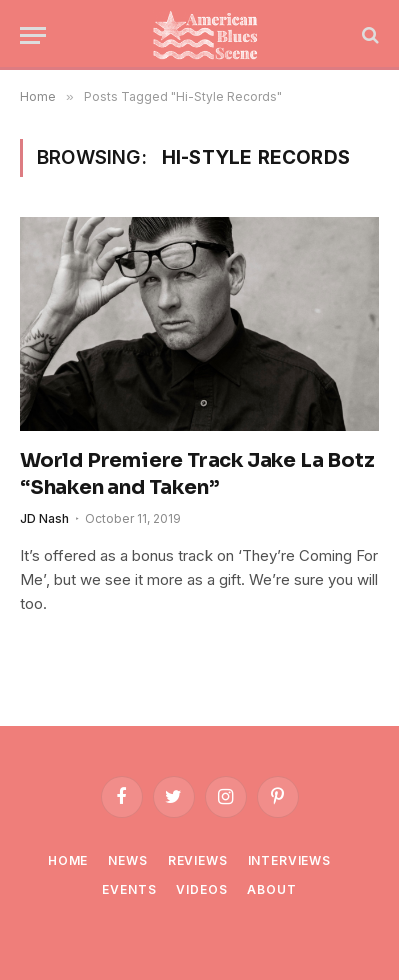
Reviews (198, 860)
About (271, 889)
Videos (201, 889)
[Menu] (33, 35)
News (127, 860)
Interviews (289, 860)
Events (129, 889)
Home (68, 860)
